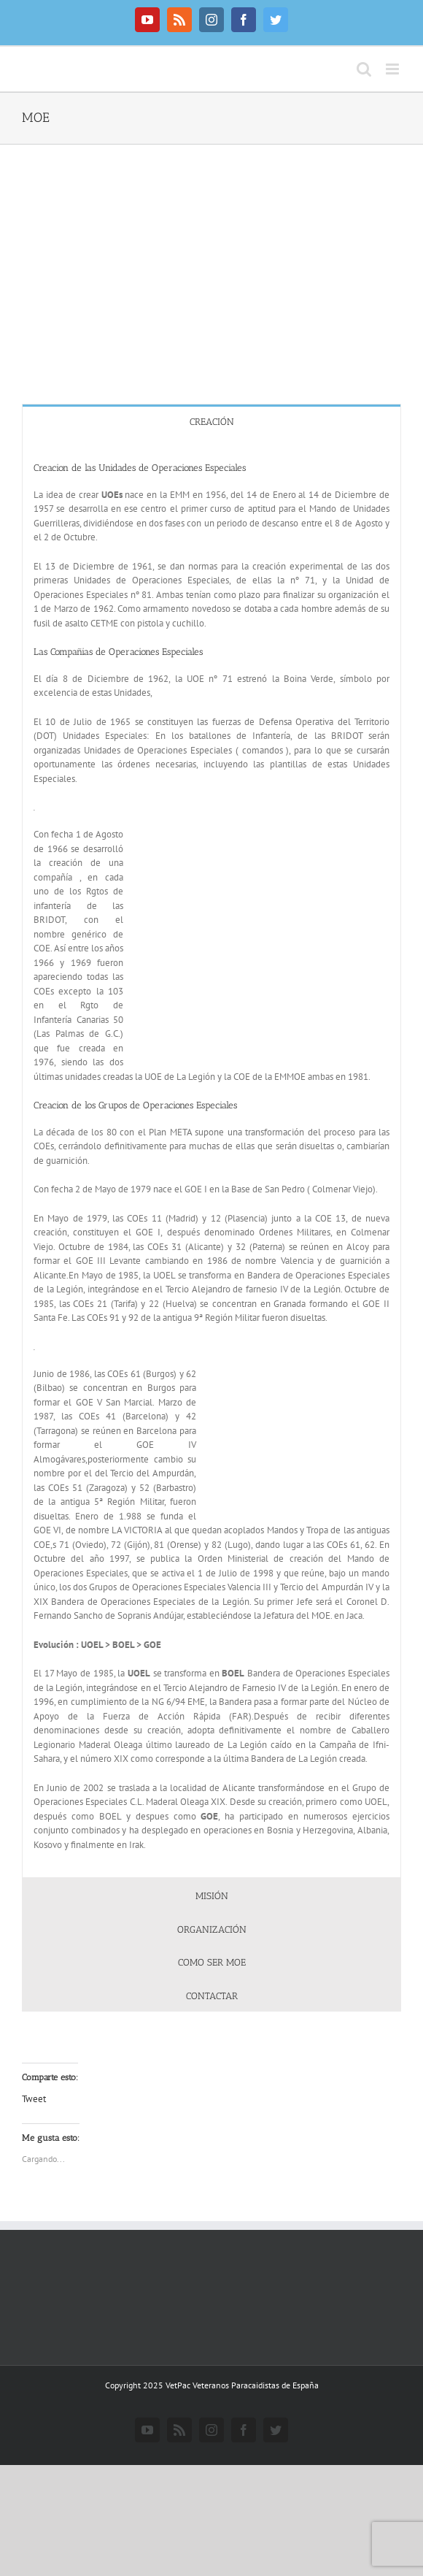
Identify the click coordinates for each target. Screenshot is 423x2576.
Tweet (34, 2099)
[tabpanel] (211, 1158)
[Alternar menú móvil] (393, 69)
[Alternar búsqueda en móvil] (364, 69)
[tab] (211, 421)
